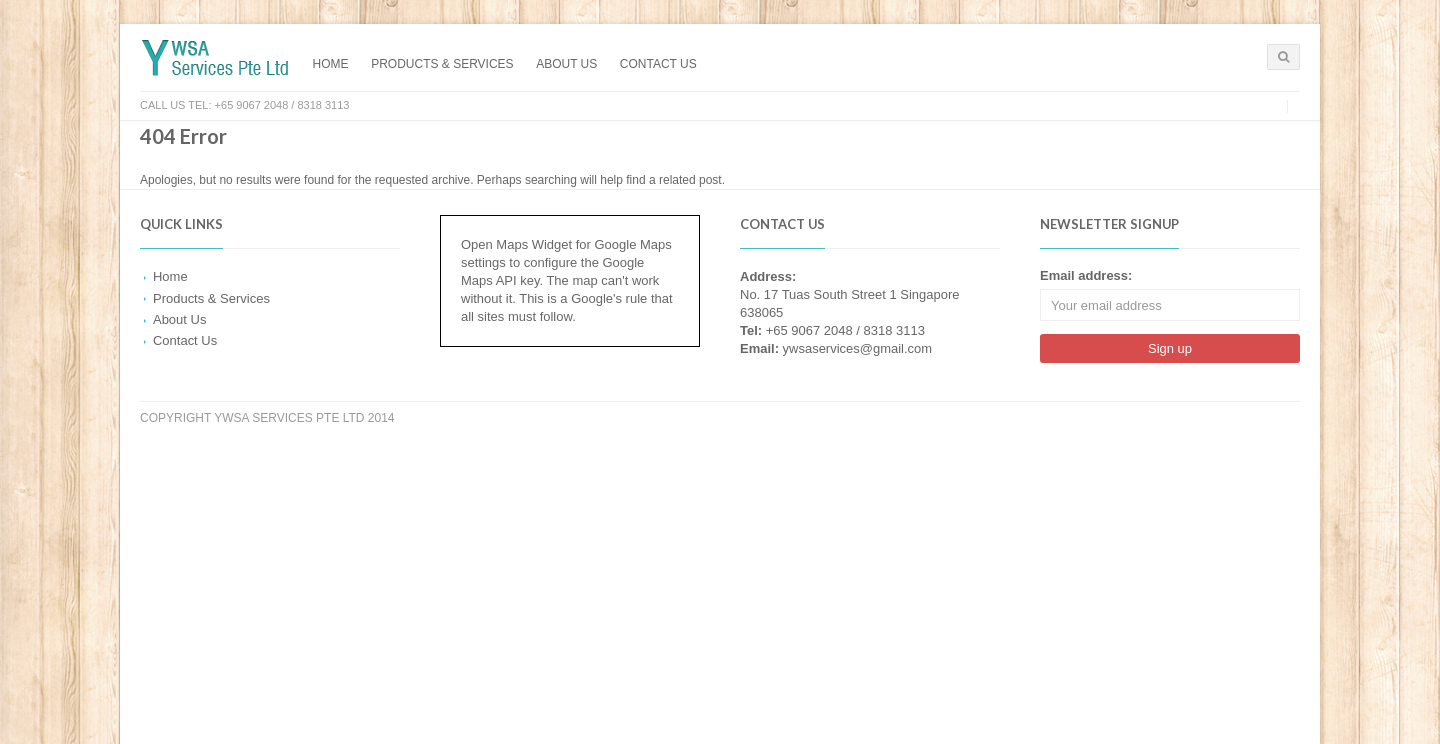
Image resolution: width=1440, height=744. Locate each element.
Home (331, 64)
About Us (566, 64)
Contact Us (658, 64)
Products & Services (442, 64)
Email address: (1086, 275)
